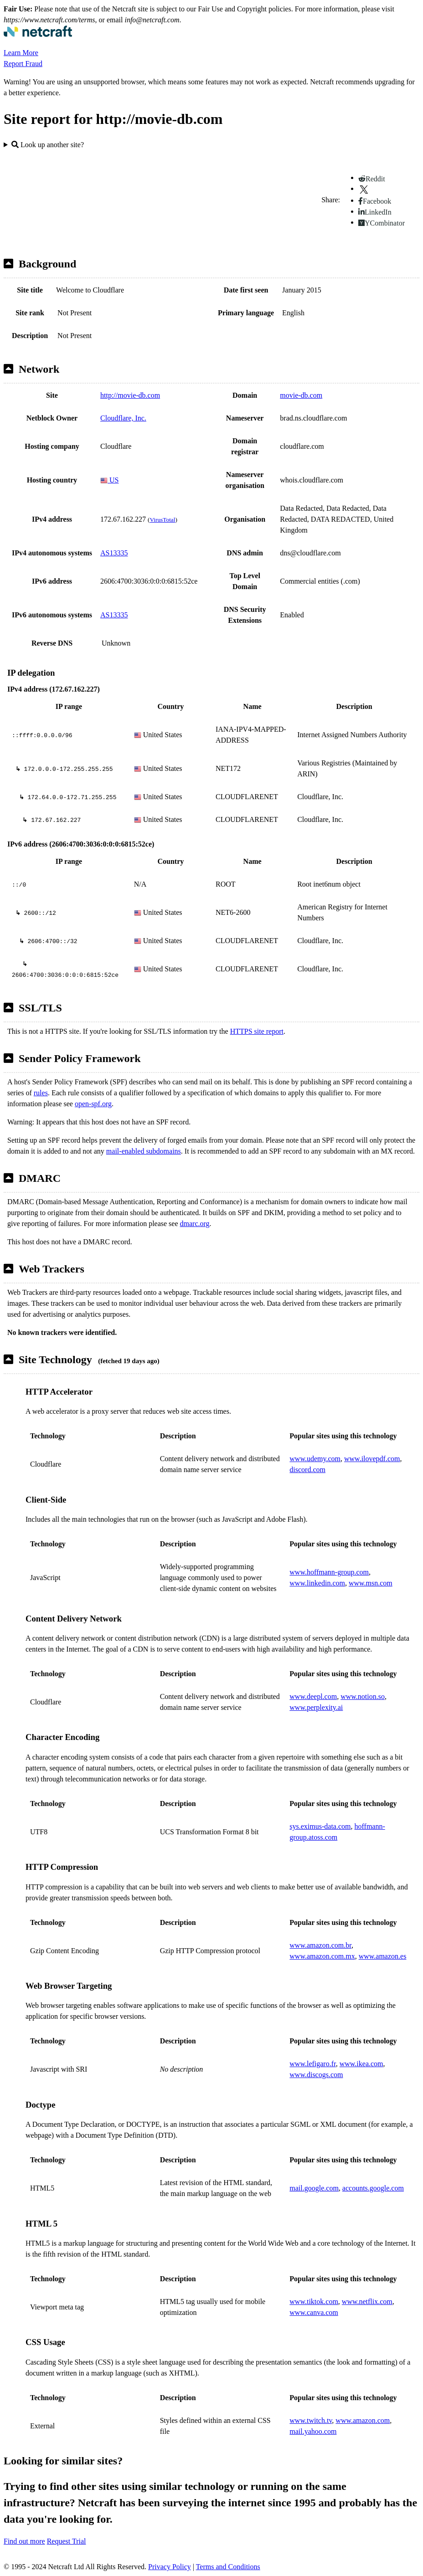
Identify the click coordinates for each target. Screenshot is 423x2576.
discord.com (307, 1469)
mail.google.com (314, 2188)
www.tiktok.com (313, 2301)
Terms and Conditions (228, 2567)
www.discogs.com (316, 2074)
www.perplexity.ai (316, 1707)
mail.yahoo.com (312, 2431)
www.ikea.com (361, 2064)
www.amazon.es (383, 1956)
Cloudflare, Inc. (123, 418)
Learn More (21, 52)
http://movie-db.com (130, 395)
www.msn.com (370, 1583)
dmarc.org (195, 1223)
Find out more (24, 2541)
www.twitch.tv (310, 2420)
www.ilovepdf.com (372, 1458)
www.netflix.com (367, 2301)
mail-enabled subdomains (143, 1151)
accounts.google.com (373, 2188)
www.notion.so (362, 1696)
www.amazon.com (362, 2420)
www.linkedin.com (317, 1583)
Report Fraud (23, 63)
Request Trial (66, 2541)
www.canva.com (313, 2312)
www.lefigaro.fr (312, 2064)
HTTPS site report (257, 1031)
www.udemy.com (314, 1458)
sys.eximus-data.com (320, 1826)
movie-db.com (301, 395)
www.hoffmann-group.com (329, 1572)
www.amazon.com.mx (322, 1956)
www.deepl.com (313, 1696)
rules (41, 1093)
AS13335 (114, 553)
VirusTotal (162, 519)
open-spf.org (93, 1104)
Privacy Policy (169, 2567)
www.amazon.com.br (320, 1945)
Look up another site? (47, 145)
